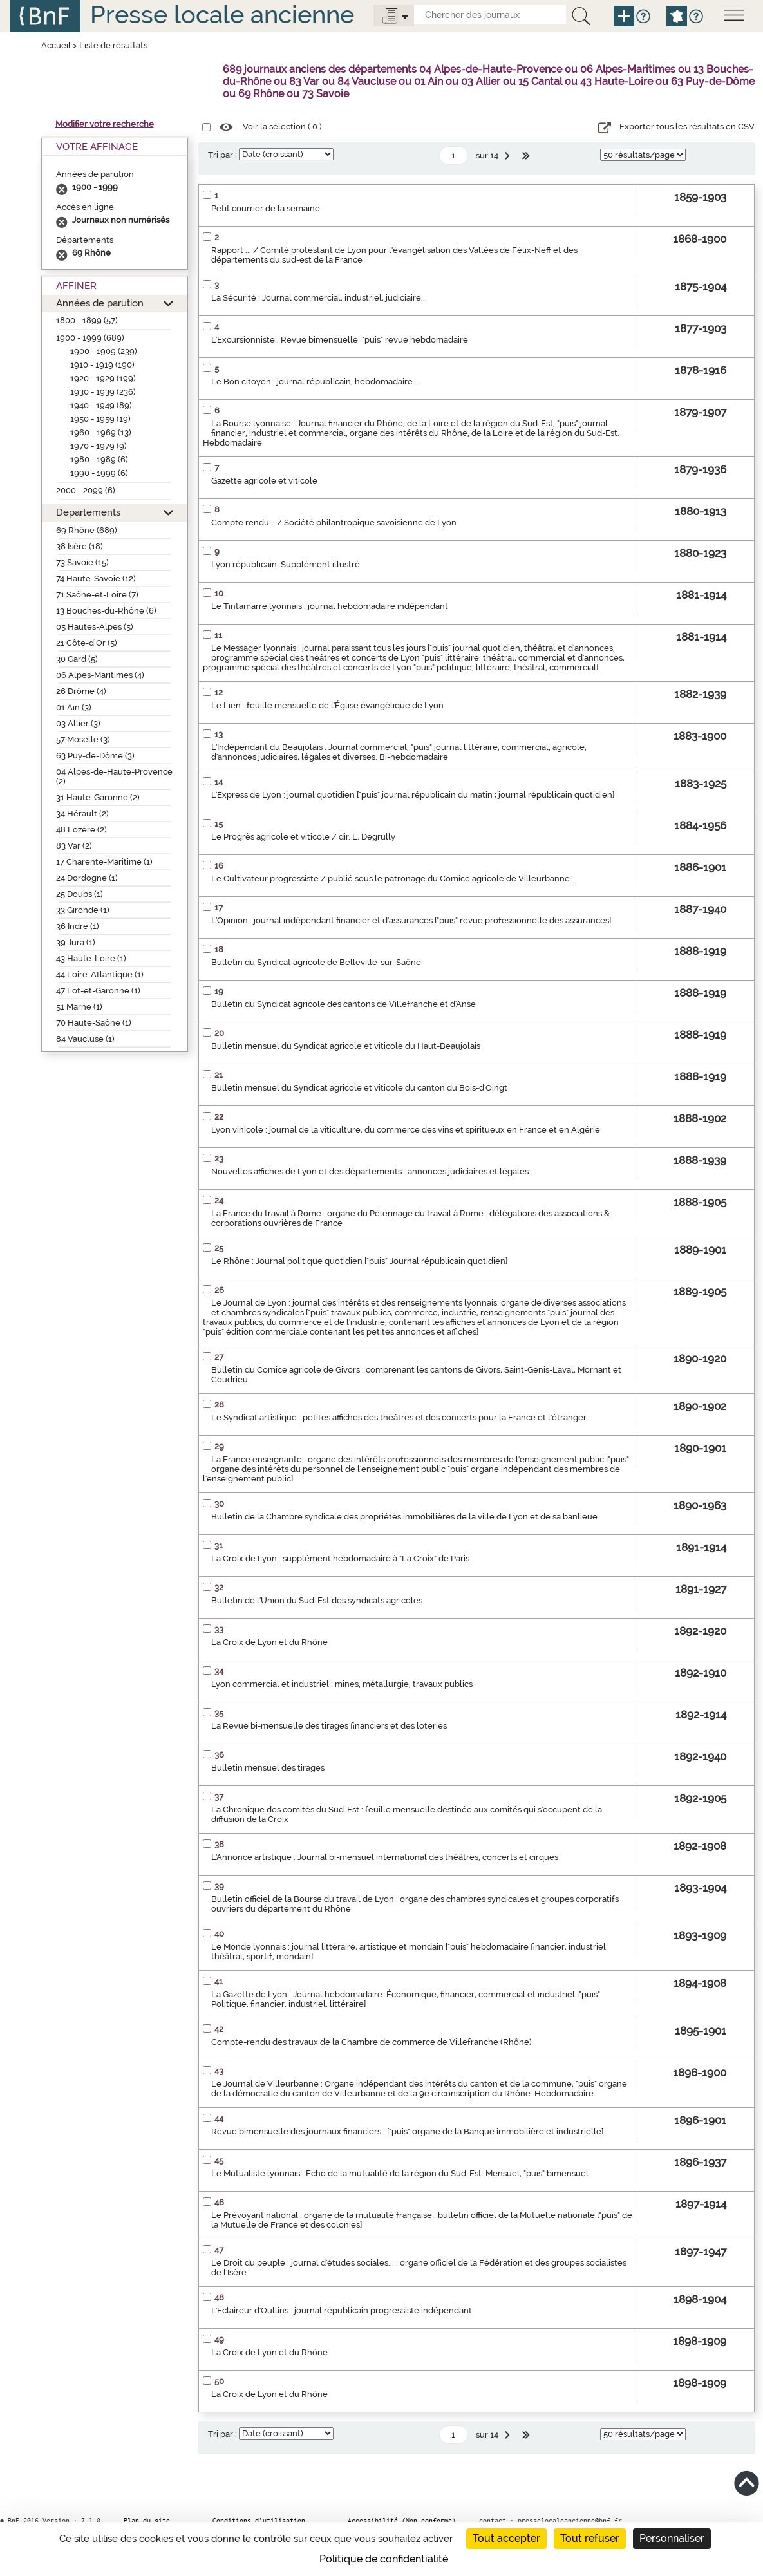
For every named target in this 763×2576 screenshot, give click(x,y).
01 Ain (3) (73, 707)
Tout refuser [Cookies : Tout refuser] (589, 2538)
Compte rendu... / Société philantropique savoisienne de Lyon (334, 522)
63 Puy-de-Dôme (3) (95, 755)
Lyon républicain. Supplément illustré (285, 564)
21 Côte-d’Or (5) (86, 643)
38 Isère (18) (79, 546)
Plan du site (147, 2520)
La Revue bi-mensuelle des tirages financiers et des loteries (329, 1726)
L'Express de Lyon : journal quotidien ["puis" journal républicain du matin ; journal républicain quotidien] (412, 795)
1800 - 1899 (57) (87, 320)
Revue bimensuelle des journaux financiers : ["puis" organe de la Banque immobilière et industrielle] (407, 2131)
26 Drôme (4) (81, 691)
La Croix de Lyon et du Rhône (269, 1642)
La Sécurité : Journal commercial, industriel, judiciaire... (319, 298)
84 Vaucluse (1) (85, 1039)
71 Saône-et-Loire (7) (97, 594)
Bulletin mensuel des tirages (268, 1767)
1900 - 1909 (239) (103, 351)
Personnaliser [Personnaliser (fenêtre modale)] (671, 2538)
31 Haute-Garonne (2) (98, 797)
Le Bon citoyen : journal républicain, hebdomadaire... (315, 381)
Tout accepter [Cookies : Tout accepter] (506, 2538)
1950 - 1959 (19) (100, 419)
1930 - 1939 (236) (103, 392)
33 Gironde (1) (82, 910)
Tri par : (222, 155)
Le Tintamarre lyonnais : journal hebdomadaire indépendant (329, 606)
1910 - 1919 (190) (102, 365)
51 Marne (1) (79, 1006)
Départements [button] (88, 512)
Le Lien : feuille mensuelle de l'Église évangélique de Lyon (327, 705)
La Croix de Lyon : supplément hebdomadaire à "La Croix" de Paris (340, 1558)
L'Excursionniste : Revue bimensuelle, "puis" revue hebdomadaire (339, 339)
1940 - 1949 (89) (101, 405)
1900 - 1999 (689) (90, 338)
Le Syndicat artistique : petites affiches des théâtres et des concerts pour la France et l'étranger (399, 1417)
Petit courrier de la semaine (265, 208)
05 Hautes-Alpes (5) (94, 627)
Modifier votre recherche (104, 124)
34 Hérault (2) (82, 813)
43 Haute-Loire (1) (91, 958)
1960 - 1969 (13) (100, 432)
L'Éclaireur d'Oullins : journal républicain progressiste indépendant (341, 2310)
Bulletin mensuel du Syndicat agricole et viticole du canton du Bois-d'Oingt (359, 1088)
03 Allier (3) (78, 723)
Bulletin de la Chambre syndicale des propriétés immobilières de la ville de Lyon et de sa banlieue (404, 1516)
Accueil (56, 45)
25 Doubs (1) (79, 894)
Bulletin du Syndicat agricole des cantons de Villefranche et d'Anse (343, 1004)
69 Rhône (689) (86, 530)
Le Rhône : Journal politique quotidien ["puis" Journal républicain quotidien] (359, 1261)
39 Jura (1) (75, 942)
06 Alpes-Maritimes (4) (100, 675)
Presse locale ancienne (222, 14)
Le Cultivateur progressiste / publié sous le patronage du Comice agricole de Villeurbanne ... (394, 878)
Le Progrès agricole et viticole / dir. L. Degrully (303, 836)
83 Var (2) (74, 846)
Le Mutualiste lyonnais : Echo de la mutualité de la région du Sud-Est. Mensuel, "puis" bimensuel (400, 2173)
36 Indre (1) (77, 926)
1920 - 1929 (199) (103, 378)
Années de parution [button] (100, 302)
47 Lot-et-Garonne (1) (98, 990)
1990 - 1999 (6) (99, 473)
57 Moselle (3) (83, 739)
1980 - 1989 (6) (99, 459)
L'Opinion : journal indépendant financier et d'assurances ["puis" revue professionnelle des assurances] (411, 920)
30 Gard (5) (77, 659)
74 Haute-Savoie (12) (96, 578)
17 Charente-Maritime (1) (104, 862)
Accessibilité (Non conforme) (402, 2520)
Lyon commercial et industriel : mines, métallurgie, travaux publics (342, 1684)
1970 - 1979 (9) (98, 446)
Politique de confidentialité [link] (383, 2559)
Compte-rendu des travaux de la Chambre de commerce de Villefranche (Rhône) (371, 2042)
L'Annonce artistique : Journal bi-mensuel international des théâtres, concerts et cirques (384, 1857)
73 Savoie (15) (82, 562)
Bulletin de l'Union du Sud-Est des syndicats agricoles (316, 1600)
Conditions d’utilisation (258, 2520)
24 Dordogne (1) (87, 878)
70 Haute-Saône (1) (93, 1023)
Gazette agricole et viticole (264, 480)
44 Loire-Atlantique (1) (100, 974)
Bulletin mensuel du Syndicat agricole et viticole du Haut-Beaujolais (345, 1046)
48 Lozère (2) (81, 829)
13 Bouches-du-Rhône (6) (106, 611)
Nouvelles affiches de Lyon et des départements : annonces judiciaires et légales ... (373, 1171)
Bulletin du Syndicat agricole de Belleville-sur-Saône (316, 962)
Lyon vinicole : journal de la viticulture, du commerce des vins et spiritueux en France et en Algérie (405, 1129)
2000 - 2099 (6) (85, 490)
